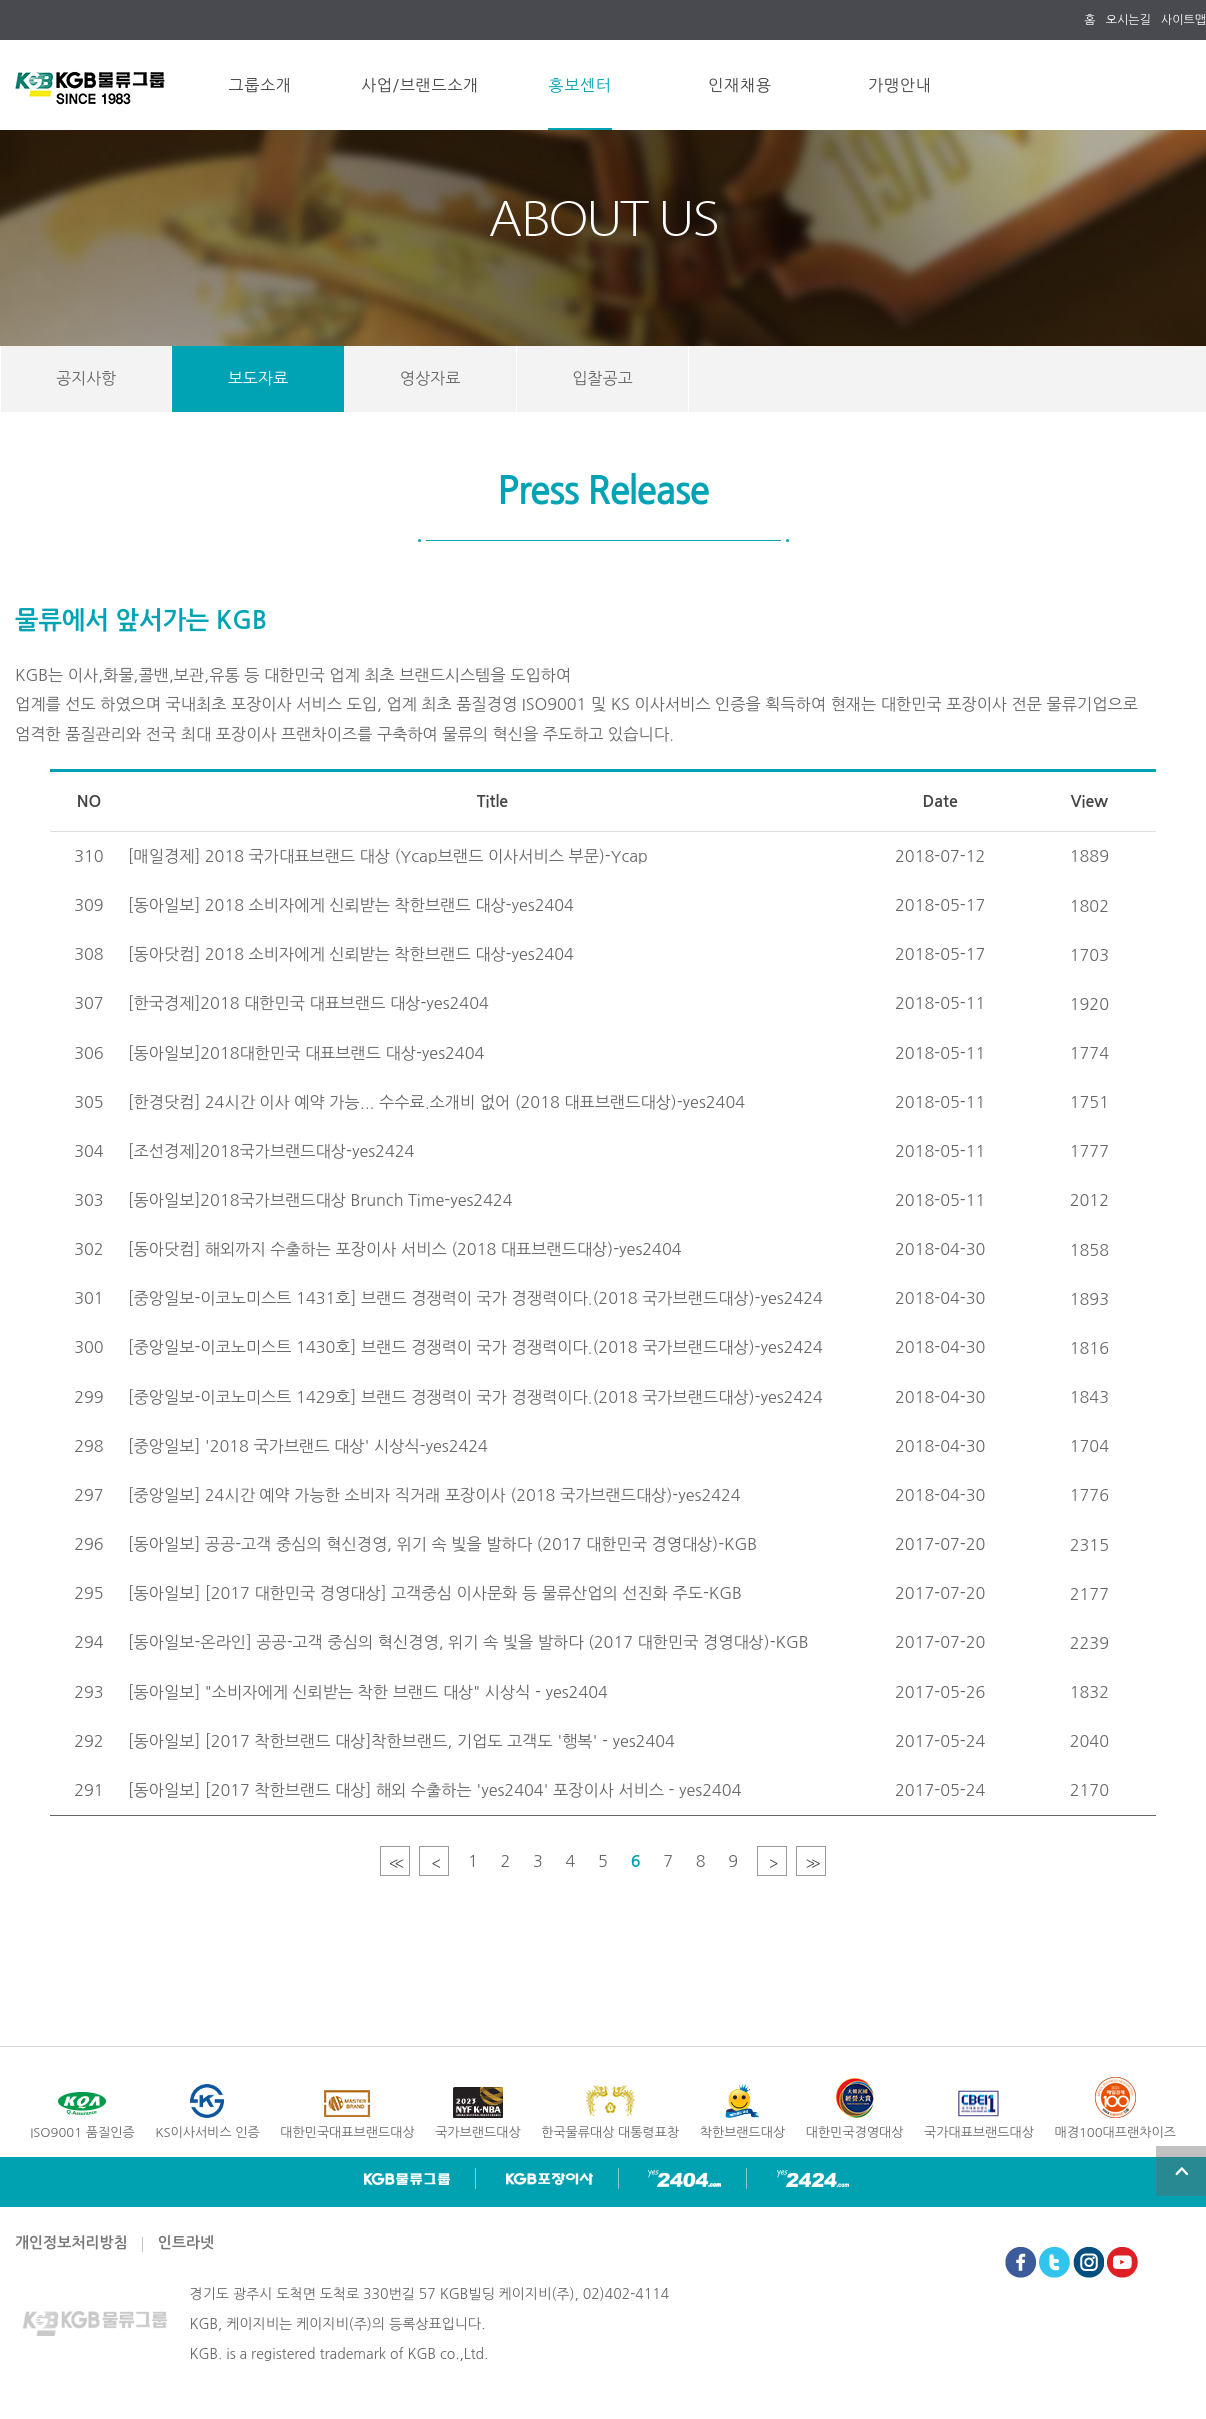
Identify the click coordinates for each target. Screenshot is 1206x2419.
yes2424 (813, 2178)
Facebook (1020, 2262)
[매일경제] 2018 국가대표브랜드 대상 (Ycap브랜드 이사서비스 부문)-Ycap (388, 856)
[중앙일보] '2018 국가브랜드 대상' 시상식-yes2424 (308, 1446)
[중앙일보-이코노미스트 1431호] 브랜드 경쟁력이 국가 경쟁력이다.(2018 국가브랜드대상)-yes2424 (475, 1298)
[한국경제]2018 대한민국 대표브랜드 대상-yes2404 (308, 1003)
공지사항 (86, 378)
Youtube (1122, 2262)
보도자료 (258, 378)
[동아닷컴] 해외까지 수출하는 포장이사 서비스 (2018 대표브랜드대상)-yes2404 (405, 1249)
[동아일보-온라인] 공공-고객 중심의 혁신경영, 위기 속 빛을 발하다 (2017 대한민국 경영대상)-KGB (468, 1642)
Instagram (1088, 2262)
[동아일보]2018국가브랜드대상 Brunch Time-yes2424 (320, 1200)
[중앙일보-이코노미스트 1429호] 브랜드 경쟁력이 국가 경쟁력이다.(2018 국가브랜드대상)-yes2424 (475, 1397)
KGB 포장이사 (549, 2178)
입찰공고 (602, 378)
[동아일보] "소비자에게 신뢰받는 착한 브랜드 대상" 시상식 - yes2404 (368, 1692)
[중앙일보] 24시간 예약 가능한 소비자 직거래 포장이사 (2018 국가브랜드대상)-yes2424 (434, 1495)
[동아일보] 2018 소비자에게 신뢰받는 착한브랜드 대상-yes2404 (351, 905)
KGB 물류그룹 (407, 2178)
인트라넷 (186, 2242)
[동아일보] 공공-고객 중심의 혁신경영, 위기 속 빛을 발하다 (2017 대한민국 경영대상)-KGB (443, 1544)
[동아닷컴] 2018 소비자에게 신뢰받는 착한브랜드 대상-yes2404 (351, 954)
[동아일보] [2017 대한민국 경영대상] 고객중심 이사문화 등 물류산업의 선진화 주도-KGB (435, 1593)
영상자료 (430, 378)
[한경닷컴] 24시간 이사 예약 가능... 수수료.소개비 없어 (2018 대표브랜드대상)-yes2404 (436, 1102)
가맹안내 (899, 85)
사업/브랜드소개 (420, 85)
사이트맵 (1183, 20)
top (1181, 2171)
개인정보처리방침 (71, 2242)
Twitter (1054, 2262)
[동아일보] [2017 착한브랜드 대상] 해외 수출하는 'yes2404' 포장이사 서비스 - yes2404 (435, 1790)
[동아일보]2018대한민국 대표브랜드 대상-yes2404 (306, 1053)
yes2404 (684, 2178)
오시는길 (1128, 20)
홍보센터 (579, 85)
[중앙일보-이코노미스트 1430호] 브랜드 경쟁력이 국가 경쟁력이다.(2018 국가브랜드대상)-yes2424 (475, 1347)
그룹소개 (259, 85)
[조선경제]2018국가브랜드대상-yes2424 (271, 1151)
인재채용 (739, 85)
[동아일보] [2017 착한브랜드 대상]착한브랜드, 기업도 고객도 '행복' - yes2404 (401, 1741)
